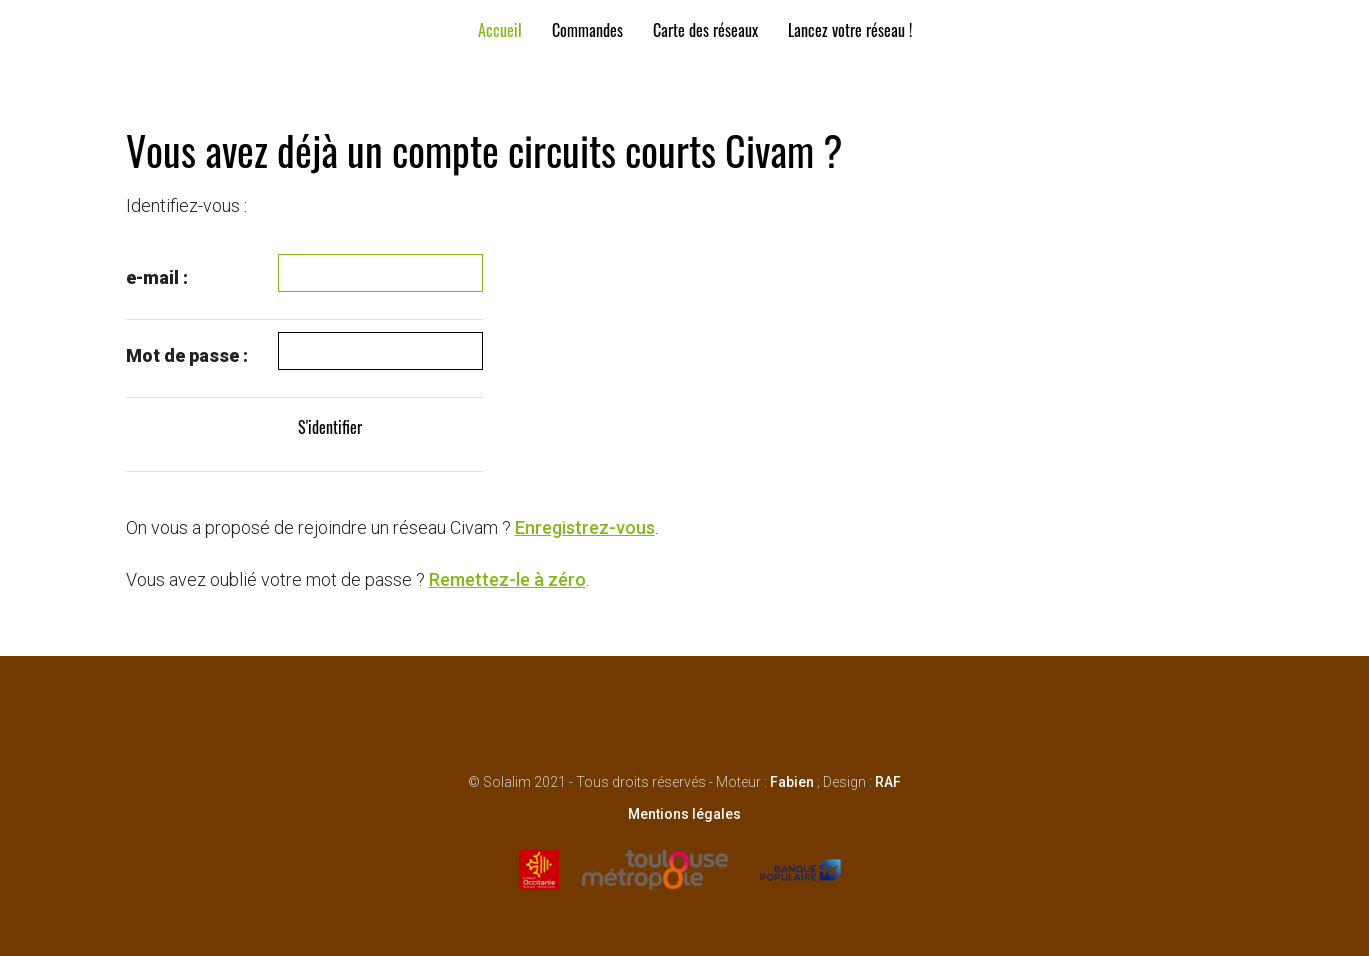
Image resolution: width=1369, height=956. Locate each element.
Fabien (792, 782)
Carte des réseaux (705, 30)
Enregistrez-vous (585, 527)
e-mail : (157, 277)
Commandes (587, 30)
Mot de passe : (187, 355)
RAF (888, 782)
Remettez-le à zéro (507, 579)
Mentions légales (684, 814)
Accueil (500, 30)
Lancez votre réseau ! (850, 30)
